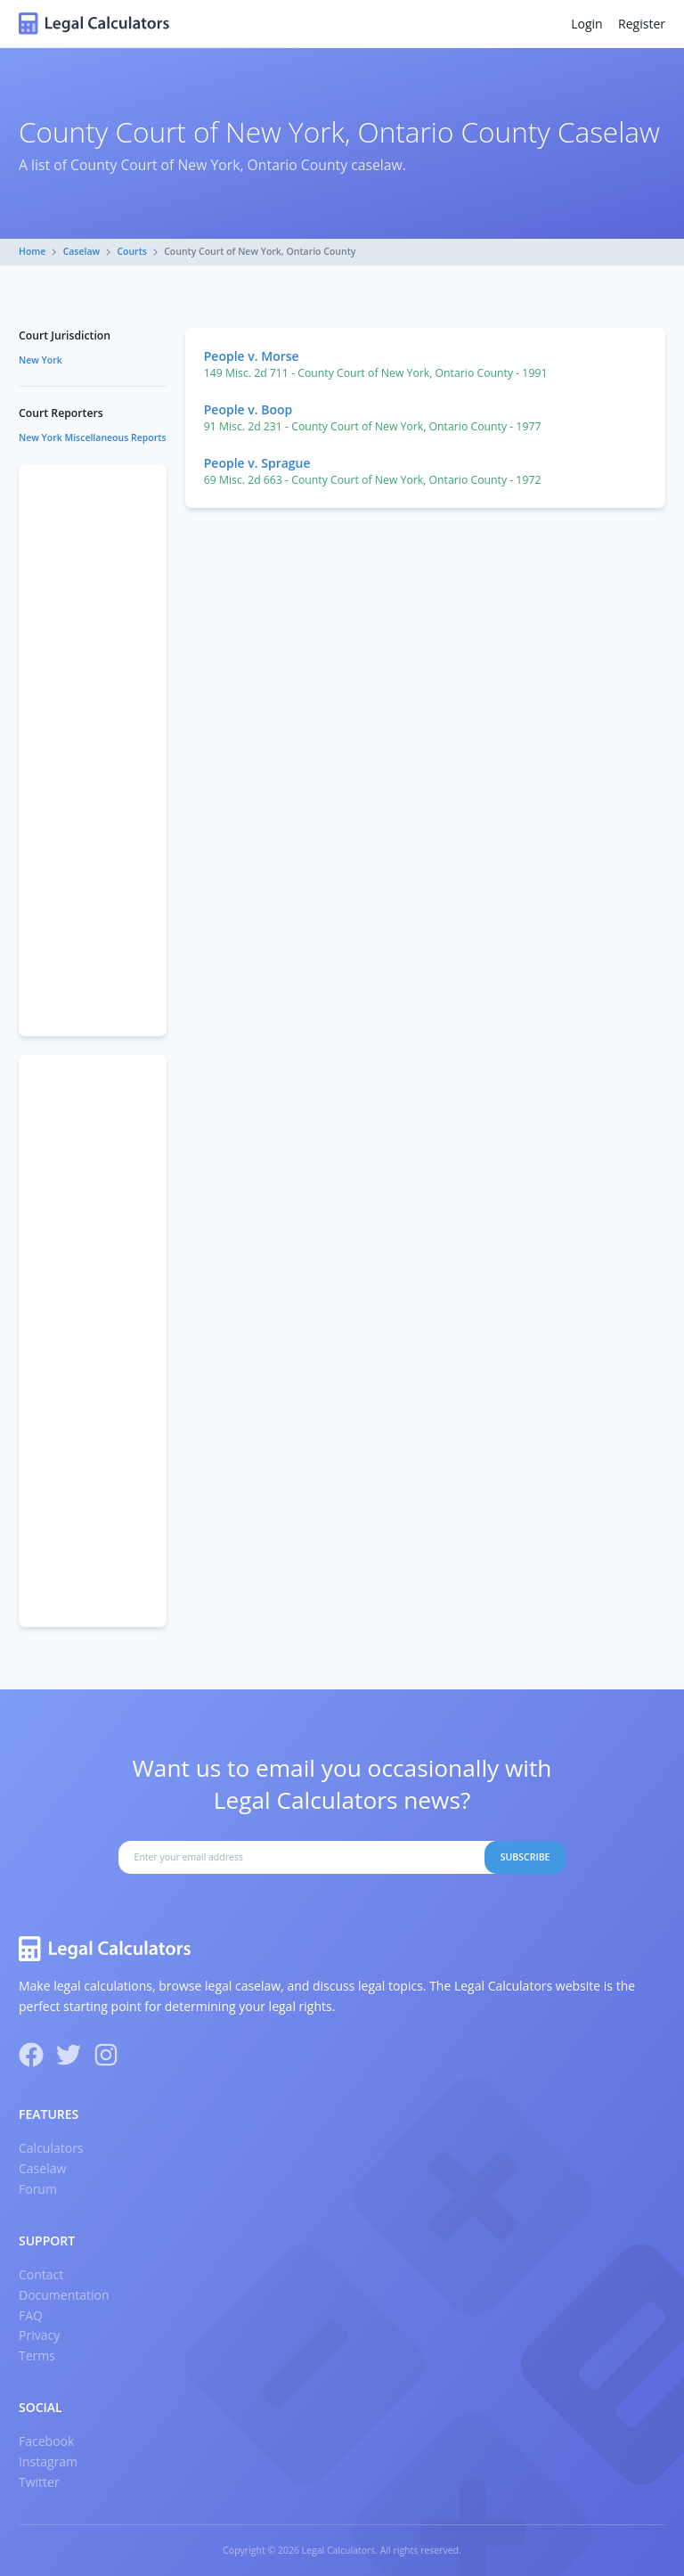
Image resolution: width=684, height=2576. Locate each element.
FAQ (31, 2315)
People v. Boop (248, 409)
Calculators (51, 2147)
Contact (41, 2274)
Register (641, 23)
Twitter (39, 2482)
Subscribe (525, 1857)
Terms (37, 2355)
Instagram (48, 2461)
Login (586, 23)
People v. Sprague (257, 462)
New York (40, 360)
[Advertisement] (92, 750)
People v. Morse (251, 356)
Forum (38, 2188)
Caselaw (82, 251)
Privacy (39, 2335)
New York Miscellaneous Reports (93, 437)
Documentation (64, 2294)
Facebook (46, 2441)
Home (32, 251)
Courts (132, 251)
